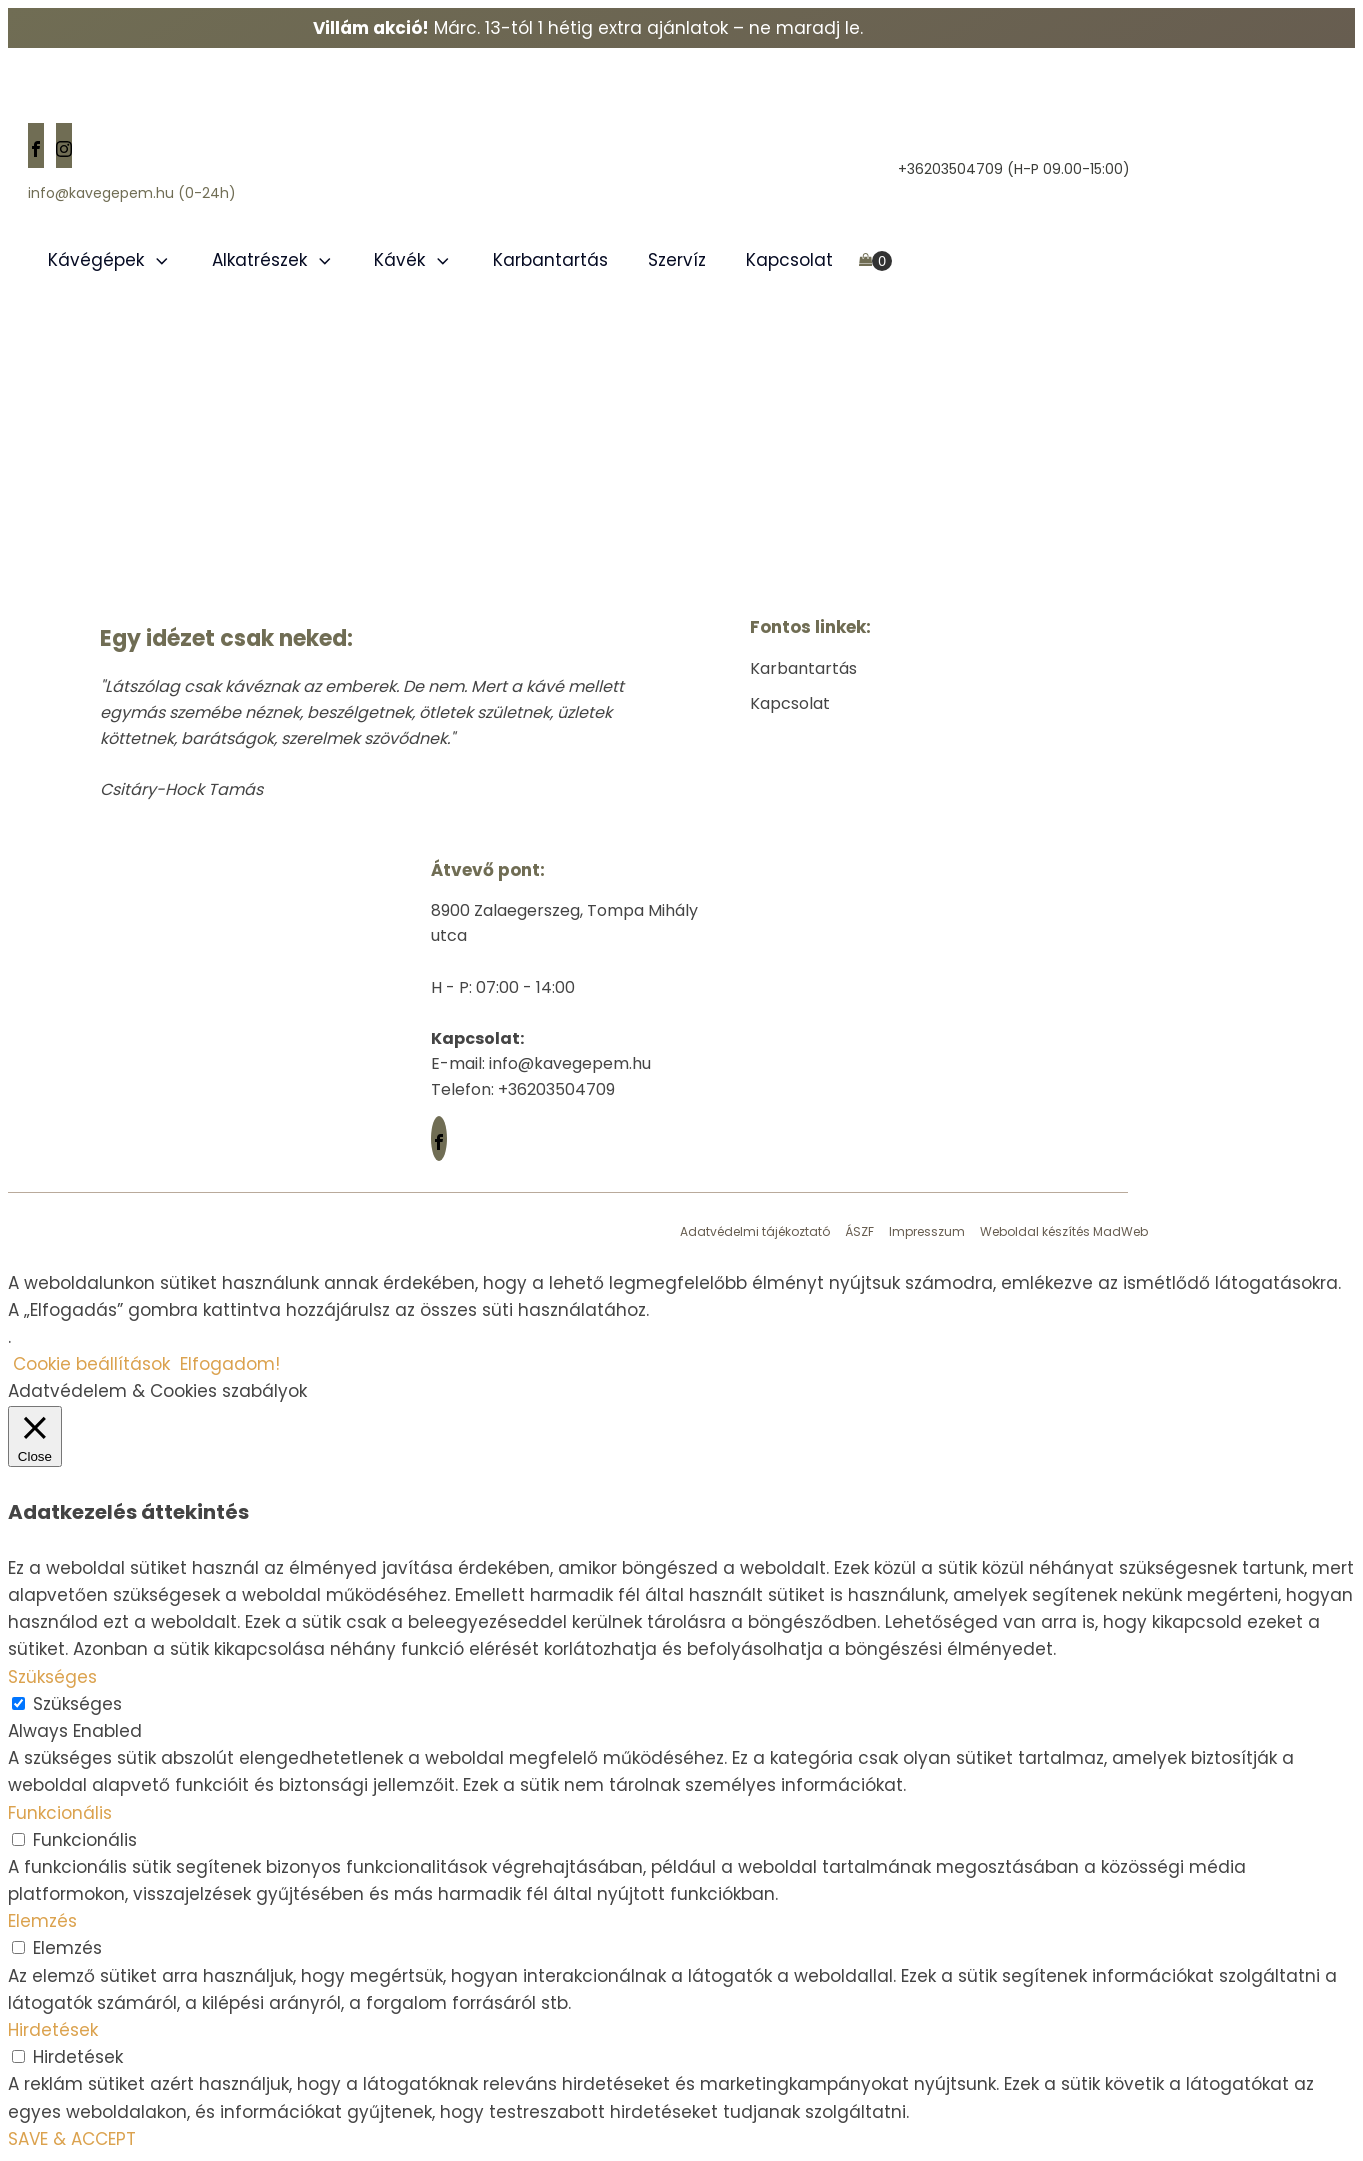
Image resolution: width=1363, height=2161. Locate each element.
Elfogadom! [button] (230, 1364)
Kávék (413, 260)
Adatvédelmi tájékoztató (755, 1231)
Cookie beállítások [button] (91, 1364)
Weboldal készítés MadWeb (1064, 1231)
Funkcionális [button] (60, 1813)
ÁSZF (859, 1231)
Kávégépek (110, 260)
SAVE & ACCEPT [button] (72, 2139)
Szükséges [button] (52, 1677)
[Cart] (875, 261)
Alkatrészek (273, 260)
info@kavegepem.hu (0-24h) (132, 193)
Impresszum (927, 1231)
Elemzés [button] (42, 1921)
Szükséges (77, 1704)
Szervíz (677, 260)
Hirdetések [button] (53, 2030)
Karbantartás (550, 260)
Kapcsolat (789, 260)
